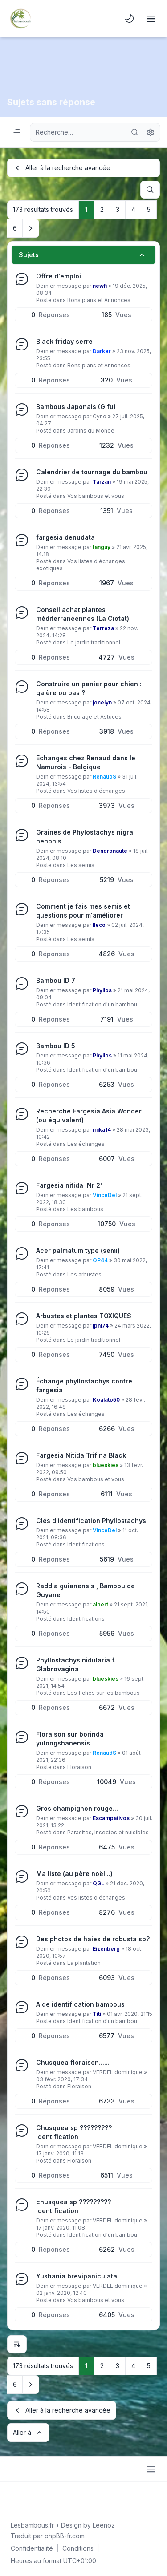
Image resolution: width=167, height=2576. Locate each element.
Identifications (86, 1544)
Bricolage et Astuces (94, 716)
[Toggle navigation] (151, 19)
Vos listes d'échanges (96, 790)
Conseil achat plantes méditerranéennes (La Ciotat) (82, 614)
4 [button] (133, 209)
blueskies (105, 1465)
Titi (97, 2014)
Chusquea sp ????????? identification (74, 2132)
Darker (102, 351)
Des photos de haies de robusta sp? (93, 1939)
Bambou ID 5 (55, 1045)
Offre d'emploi (58, 276)
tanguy (101, 547)
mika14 (102, 1129)
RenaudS (104, 776)
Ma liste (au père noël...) (74, 1873)
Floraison (79, 1767)
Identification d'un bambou (102, 1004)
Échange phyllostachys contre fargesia (84, 1385)
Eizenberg (106, 1948)
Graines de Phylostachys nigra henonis (84, 836)
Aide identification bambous (80, 2004)
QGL (98, 1883)
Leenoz (104, 2525)
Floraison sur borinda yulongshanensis (70, 1738)
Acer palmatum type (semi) (78, 1250)
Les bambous (85, 1209)
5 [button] (149, 209)
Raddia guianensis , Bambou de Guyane (85, 1590)
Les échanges (86, 1144)
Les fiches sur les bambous (103, 1693)
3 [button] (117, 209)
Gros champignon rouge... (77, 1808)
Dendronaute (110, 850)
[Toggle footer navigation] (151, 2469)
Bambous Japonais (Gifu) (76, 406)
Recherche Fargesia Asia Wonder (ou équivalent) (89, 1115)
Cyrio (99, 416)
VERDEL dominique (118, 2072)
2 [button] (102, 209)
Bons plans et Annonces (98, 300)
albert (100, 1604)
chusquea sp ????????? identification (73, 2206)
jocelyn (102, 702)
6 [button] (15, 228)
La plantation (84, 1963)
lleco (99, 925)
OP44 (100, 1260)
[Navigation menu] (17, 132)
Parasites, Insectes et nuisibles (108, 1832)
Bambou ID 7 (55, 980)
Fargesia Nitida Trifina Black (81, 1455)
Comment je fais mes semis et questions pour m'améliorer (83, 910)
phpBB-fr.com (65, 2536)
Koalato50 (106, 1399)
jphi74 (101, 1325)
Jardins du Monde (90, 430)
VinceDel (105, 1195)
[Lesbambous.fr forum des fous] (20, 18)
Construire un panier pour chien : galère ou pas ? (89, 688)
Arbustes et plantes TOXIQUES (83, 1316)
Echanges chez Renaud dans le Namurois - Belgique (85, 762)
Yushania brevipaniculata (76, 2276)
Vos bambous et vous (95, 496)
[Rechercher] (135, 132)
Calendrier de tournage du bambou (91, 472)
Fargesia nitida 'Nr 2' (69, 1185)
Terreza (103, 628)
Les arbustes (84, 1274)
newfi (100, 285)
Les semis (80, 865)
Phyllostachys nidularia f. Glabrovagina (76, 1664)
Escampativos (111, 1818)
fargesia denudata (65, 537)
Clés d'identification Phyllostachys (91, 1520)
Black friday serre (64, 341)
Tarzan (102, 481)
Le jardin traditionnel (93, 642)
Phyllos (102, 990)
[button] (30, 228)
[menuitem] (129, 19)
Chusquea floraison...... (73, 2062)
